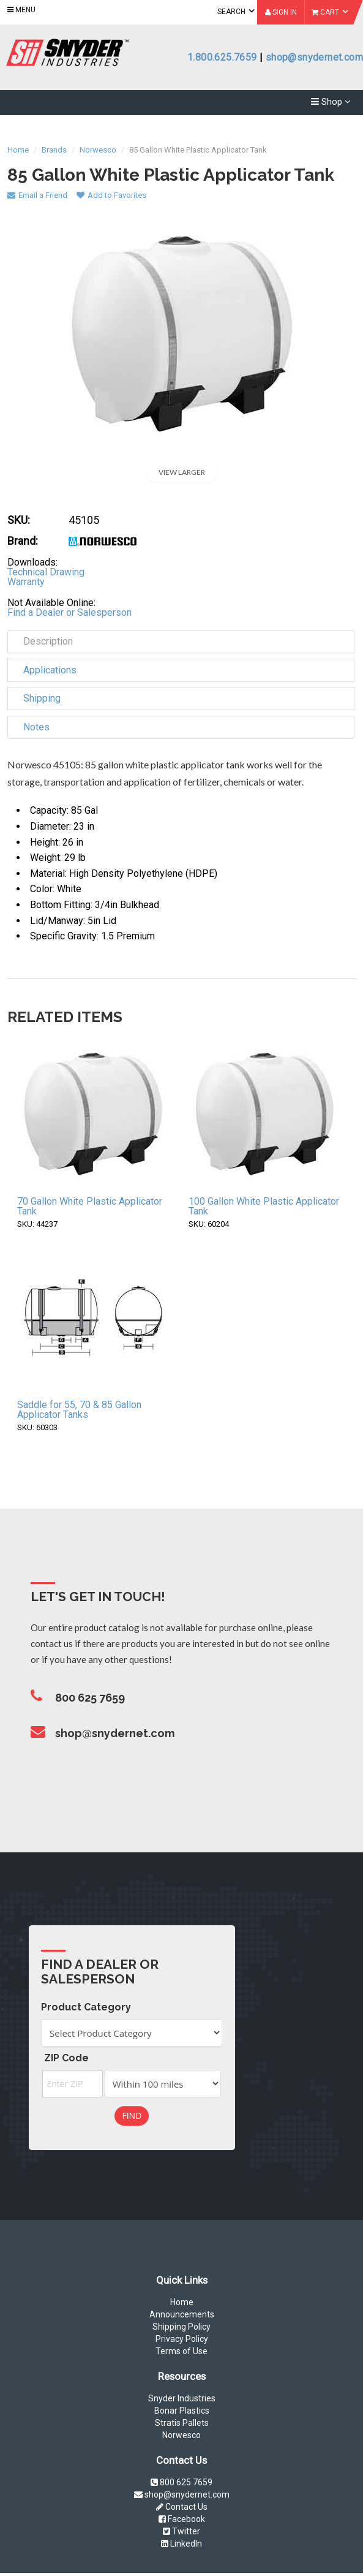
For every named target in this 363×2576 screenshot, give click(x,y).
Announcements (181, 2314)
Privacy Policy (181, 2339)
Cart (330, 12)
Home (181, 2302)
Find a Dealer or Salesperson (69, 612)
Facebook (182, 2519)
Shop (331, 100)
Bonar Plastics (181, 2410)
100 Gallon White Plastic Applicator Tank (264, 1206)
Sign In (281, 12)
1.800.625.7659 (222, 57)
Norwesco (181, 2435)
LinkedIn (181, 2543)
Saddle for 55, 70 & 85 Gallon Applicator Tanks (79, 1409)
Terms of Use (181, 2351)
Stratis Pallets (182, 2423)
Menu (21, 9)
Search (236, 11)
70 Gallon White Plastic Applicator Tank (89, 1206)
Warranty (26, 582)
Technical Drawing (45, 572)
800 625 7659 (181, 2482)
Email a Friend (37, 195)
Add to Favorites (111, 195)
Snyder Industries (181, 2398)
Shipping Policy (181, 2326)
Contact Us (182, 2506)
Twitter (181, 2531)
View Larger (182, 472)
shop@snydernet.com (314, 57)
